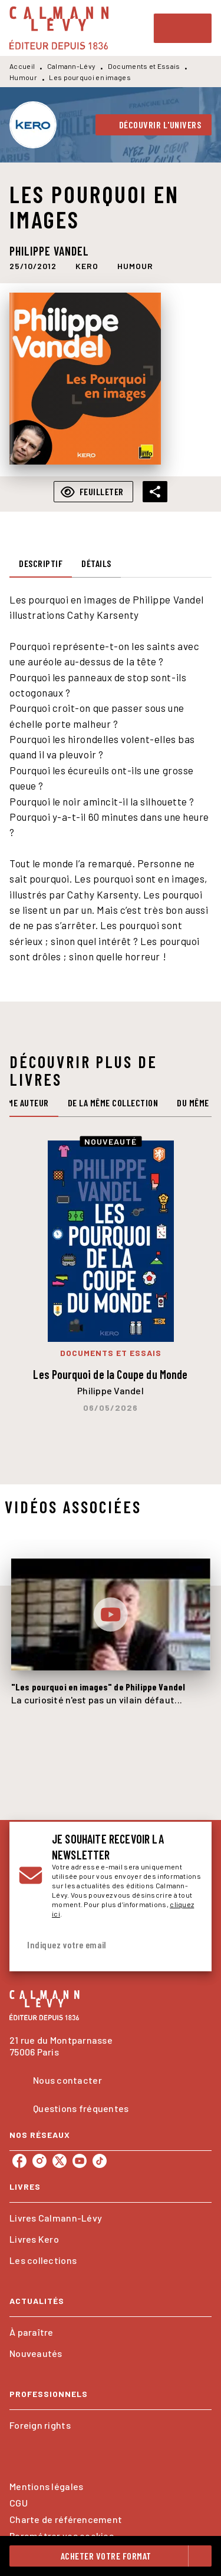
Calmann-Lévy (71, 66)
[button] (153, 124)
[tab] (40, 563)
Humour (23, 77)
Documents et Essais (144, 66)
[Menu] (183, 28)
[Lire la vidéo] (111, 1614)
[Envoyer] (188, 1945)
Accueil (22, 66)
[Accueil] (58, 28)
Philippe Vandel (49, 251)
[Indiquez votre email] (96, 1945)
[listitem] (19, 2161)
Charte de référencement (65, 2519)
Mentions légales (46, 2486)
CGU (18, 2502)
